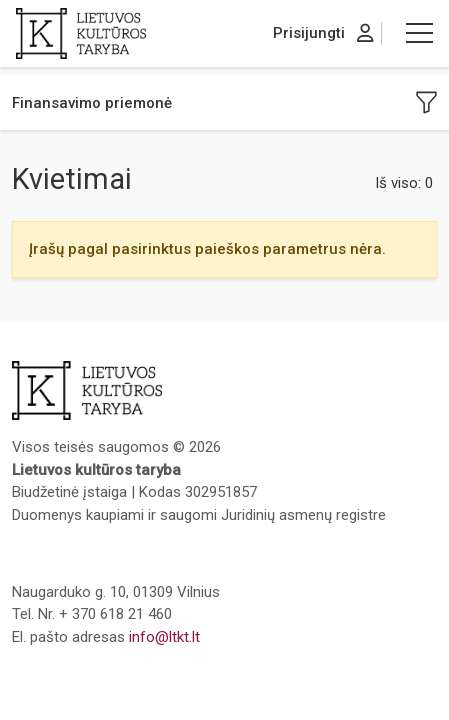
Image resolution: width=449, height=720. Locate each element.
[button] (419, 33)
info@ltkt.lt (164, 637)
